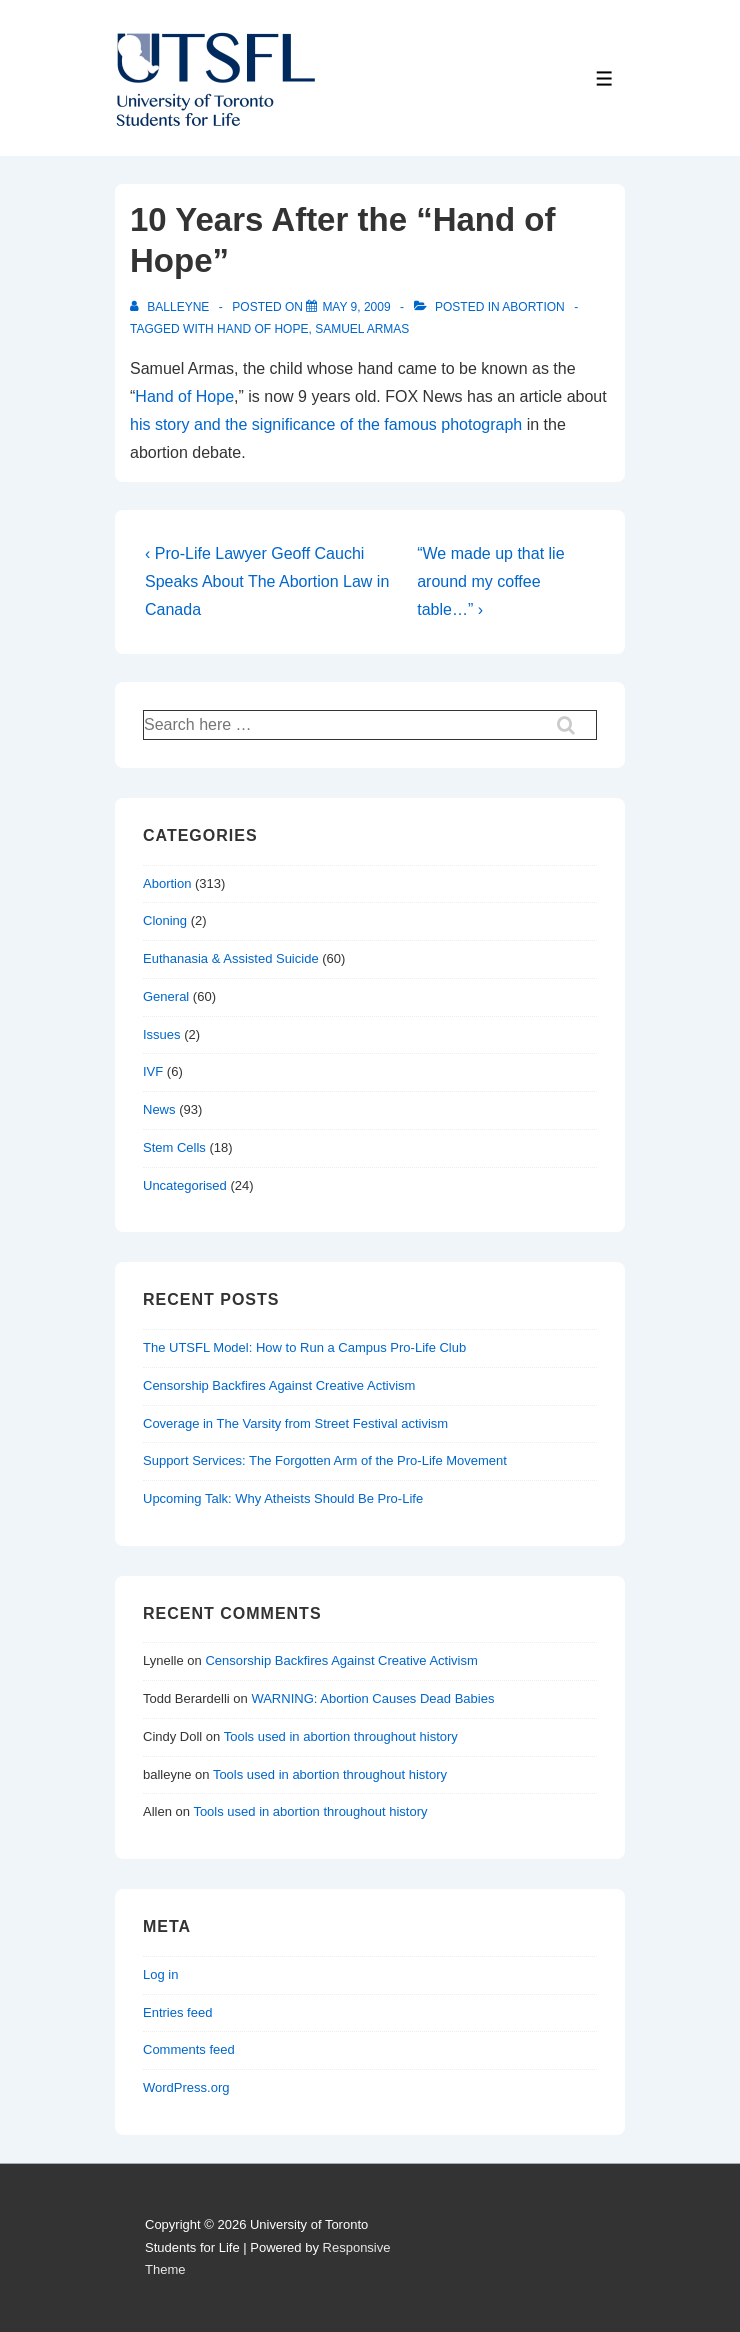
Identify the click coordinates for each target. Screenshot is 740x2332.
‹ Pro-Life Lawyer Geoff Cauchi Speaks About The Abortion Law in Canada (267, 581)
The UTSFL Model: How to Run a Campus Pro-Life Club (304, 1347)
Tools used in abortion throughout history (341, 1736)
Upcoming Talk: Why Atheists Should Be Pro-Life (283, 1498)
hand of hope (262, 329)
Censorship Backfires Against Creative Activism (279, 1385)
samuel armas (362, 329)
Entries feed (177, 2012)
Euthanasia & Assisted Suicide (231, 958)
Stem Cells (174, 1147)
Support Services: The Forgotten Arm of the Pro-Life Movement (325, 1460)
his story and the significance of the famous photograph (326, 424)
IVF (153, 1071)
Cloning (165, 920)
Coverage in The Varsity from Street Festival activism (295, 1423)
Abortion (533, 307)
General (166, 996)
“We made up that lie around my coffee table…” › (490, 581)
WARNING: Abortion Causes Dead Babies (372, 1698)
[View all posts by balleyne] (171, 307)
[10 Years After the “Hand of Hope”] (356, 307)
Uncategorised (185, 1185)
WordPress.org (186, 2087)
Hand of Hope (184, 396)
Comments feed (189, 2049)
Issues (162, 1034)
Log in (160, 1974)
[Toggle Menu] (604, 78)
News (159, 1109)
